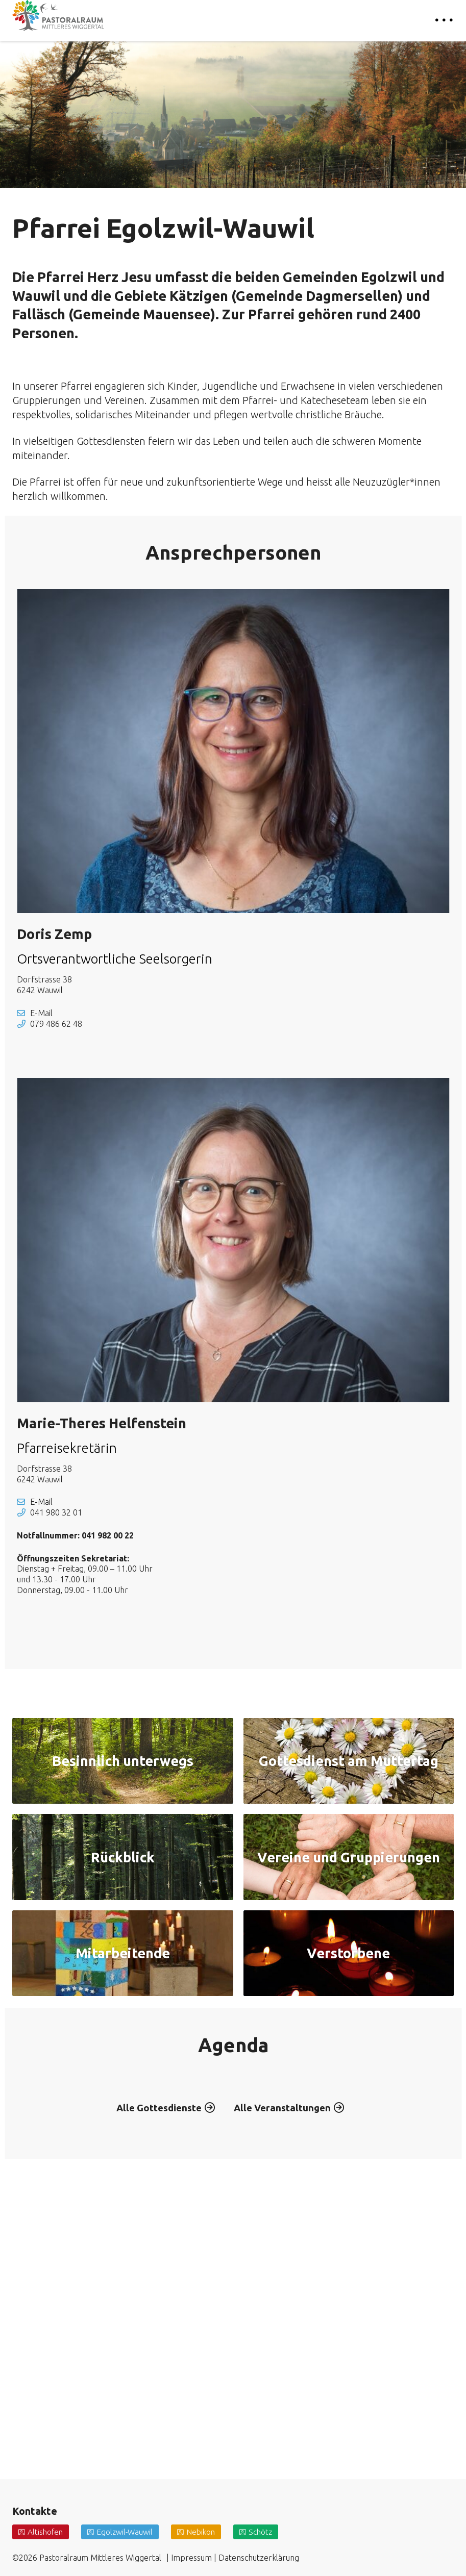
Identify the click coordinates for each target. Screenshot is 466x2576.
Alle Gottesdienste (156, 2354)
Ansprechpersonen (233, 552)
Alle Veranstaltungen (285, 2354)
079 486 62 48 (56, 1023)
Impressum (191, 2557)
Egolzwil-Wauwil (128, 2531)
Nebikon (205, 2531)
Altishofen (46, 2531)
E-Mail (41, 1013)
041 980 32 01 (56, 1512)
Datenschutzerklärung (258, 2557)
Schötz (266, 2531)
